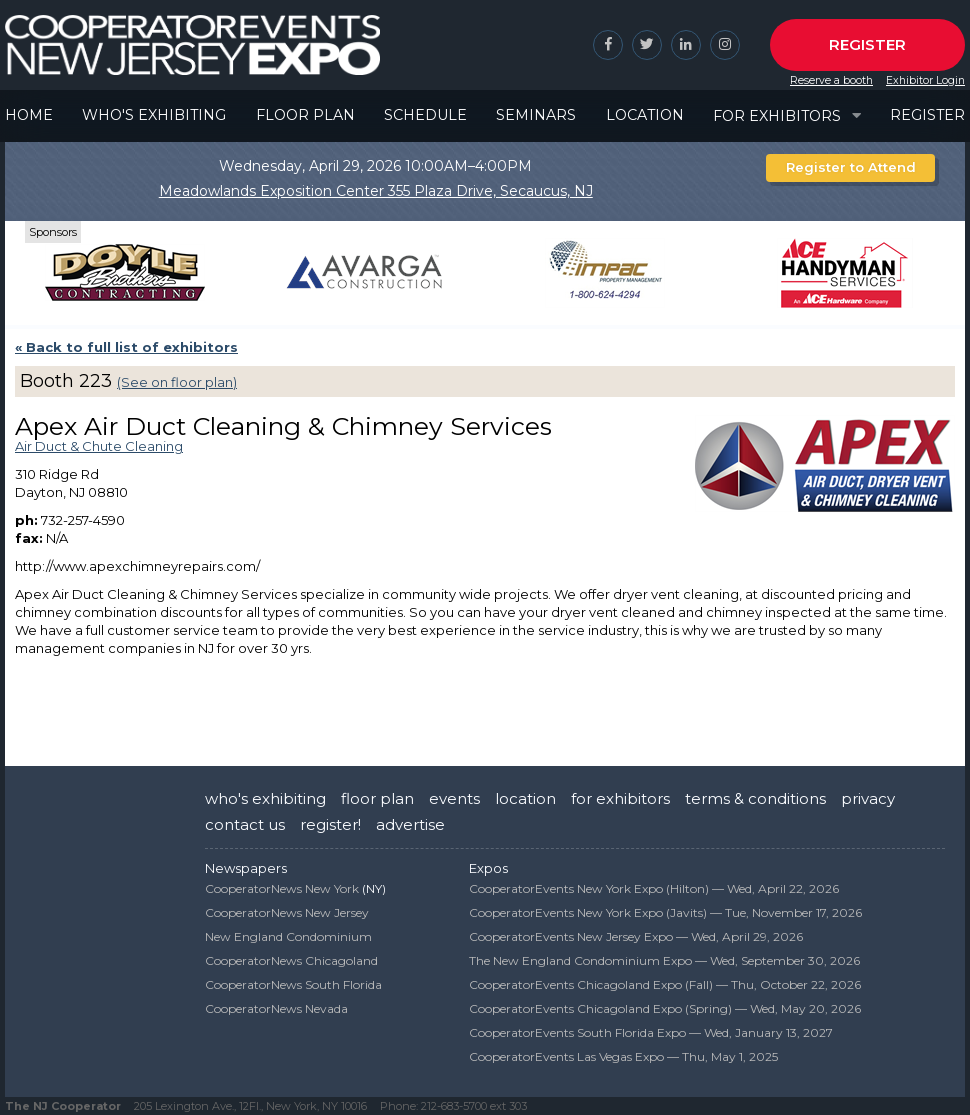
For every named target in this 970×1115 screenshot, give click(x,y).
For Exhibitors (777, 116)
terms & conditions (755, 798)
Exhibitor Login (925, 80)
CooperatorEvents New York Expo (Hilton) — (654, 888)
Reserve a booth (831, 80)
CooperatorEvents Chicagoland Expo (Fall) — (665, 984)
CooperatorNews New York (282, 888)
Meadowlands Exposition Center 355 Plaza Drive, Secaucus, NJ (376, 191)
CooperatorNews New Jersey (287, 912)
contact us (245, 824)
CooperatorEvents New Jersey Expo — (636, 936)
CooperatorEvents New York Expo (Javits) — (665, 912)
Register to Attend (851, 167)
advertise (410, 824)
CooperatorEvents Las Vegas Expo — (623, 1056)
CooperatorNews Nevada (276, 1008)
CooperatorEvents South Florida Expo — (651, 1032)
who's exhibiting (265, 798)
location (525, 798)
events (454, 798)
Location (645, 115)
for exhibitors (620, 798)
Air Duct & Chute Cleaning (99, 446)
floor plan (377, 798)
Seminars (536, 115)
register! (330, 824)
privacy (868, 798)
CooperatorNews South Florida (293, 984)
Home (29, 115)
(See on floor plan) (177, 382)
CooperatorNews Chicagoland (291, 960)
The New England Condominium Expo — (664, 960)
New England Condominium (288, 936)
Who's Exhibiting (154, 115)
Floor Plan (305, 115)
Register (867, 44)
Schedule (425, 115)
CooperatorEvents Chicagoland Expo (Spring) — (665, 1008)
